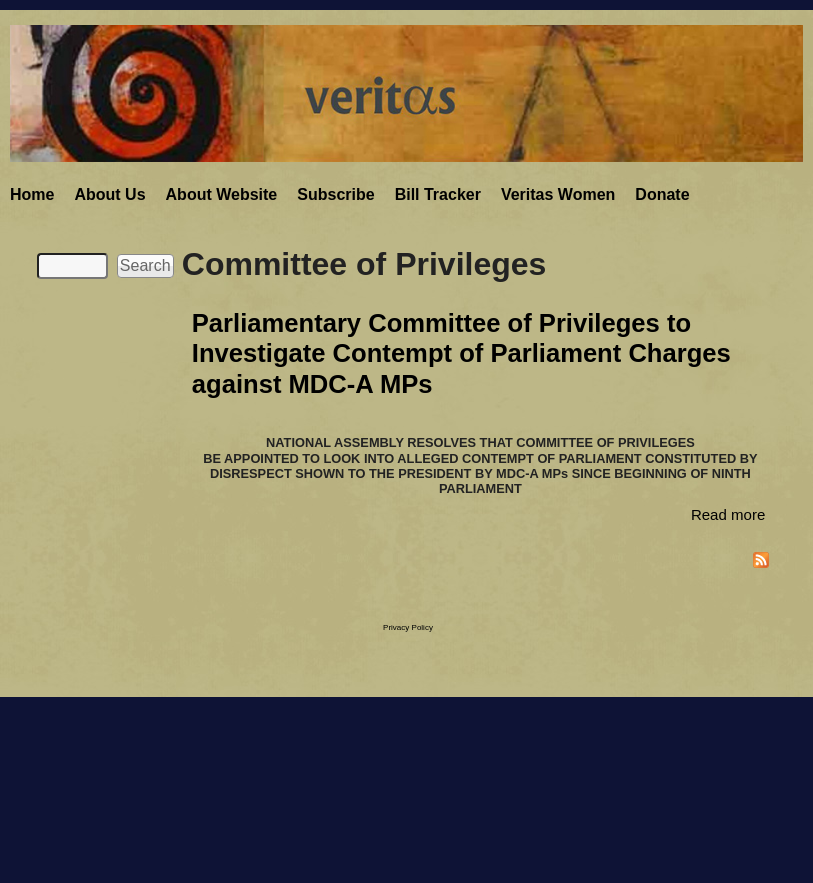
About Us (109, 194)
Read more (728, 514)
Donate (662, 194)
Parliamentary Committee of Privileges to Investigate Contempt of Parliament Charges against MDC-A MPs (461, 353)
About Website (222, 194)
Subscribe (335, 194)
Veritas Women (558, 194)
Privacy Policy (408, 627)
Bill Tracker (438, 194)
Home (32, 194)
